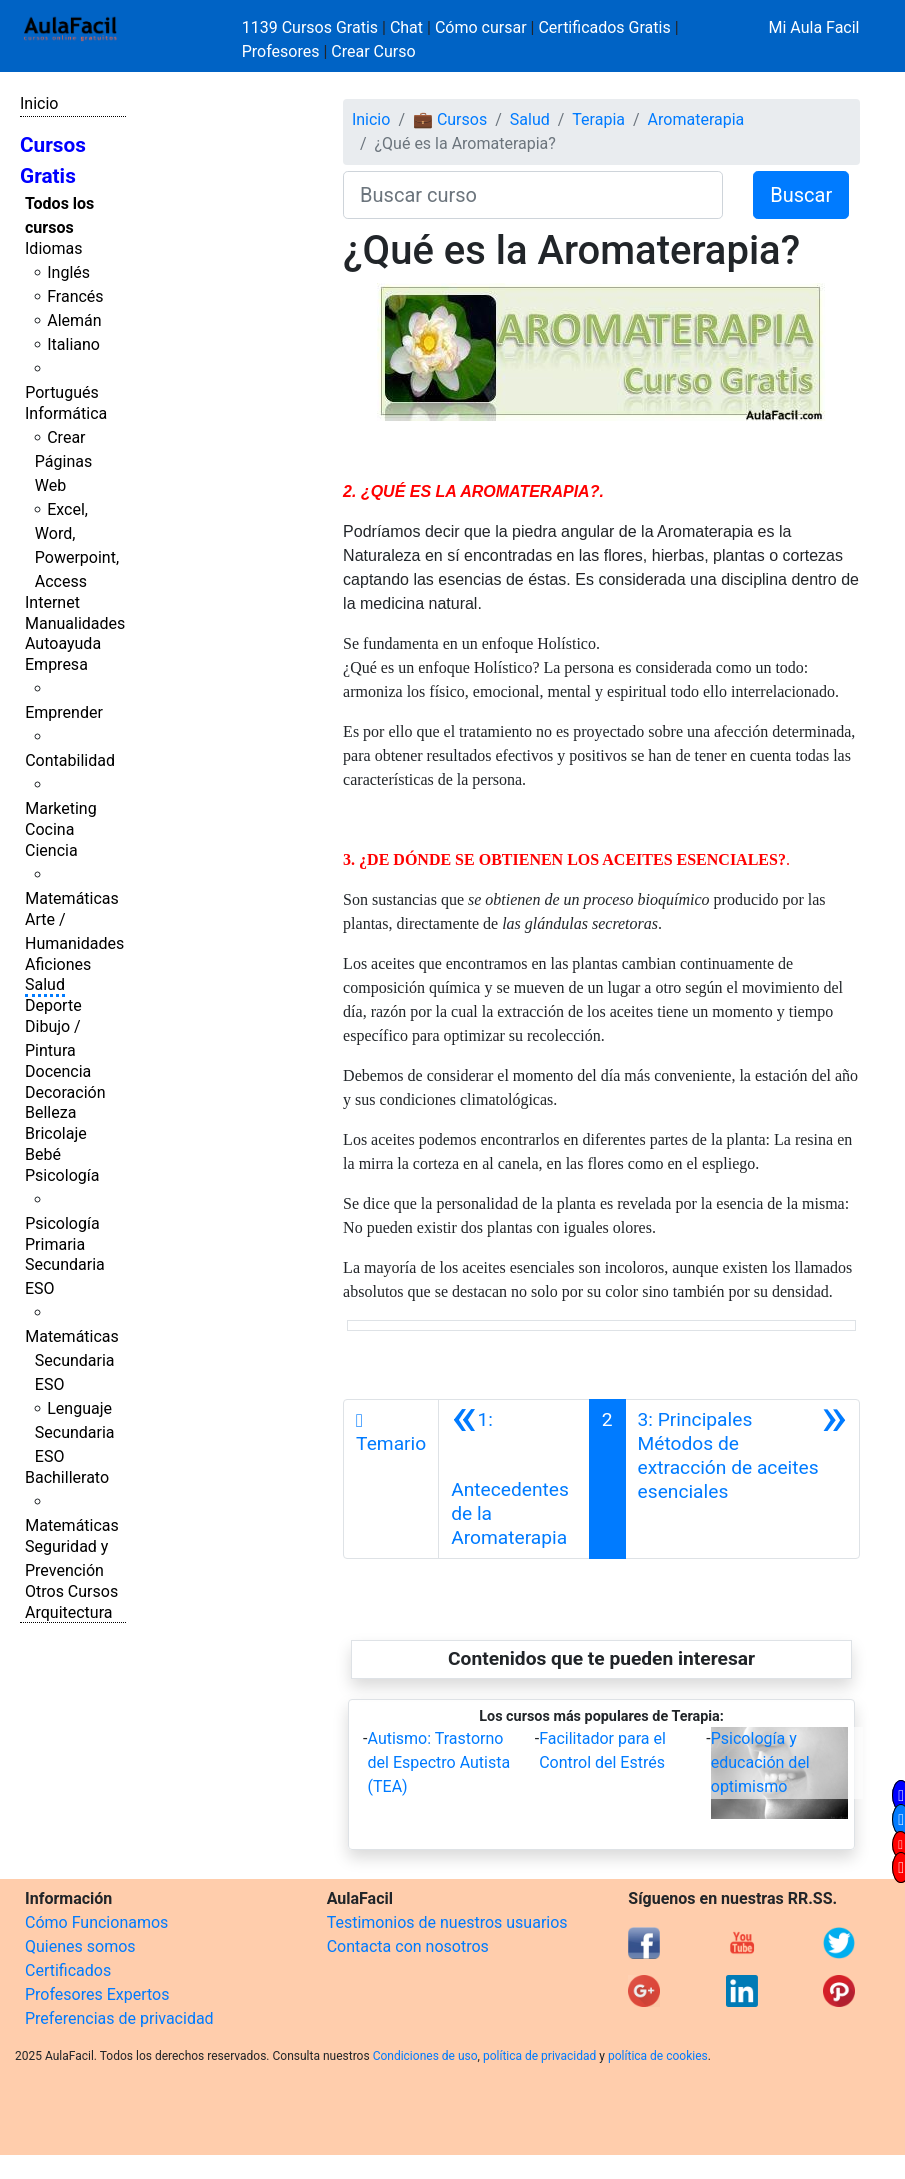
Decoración (65, 1092)
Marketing (60, 808)
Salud (45, 984)
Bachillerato (67, 1477)
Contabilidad (70, 760)
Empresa (56, 664)
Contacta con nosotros (408, 1946)
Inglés (68, 272)
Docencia (58, 1071)
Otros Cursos (71, 1591)
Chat (406, 27)
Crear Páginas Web (63, 461)
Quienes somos (80, 1946)
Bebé (43, 1154)
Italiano (73, 344)
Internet (52, 602)
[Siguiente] (742, 1479)
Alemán (74, 320)
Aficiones (58, 964)
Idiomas (53, 248)
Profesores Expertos (97, 1994)
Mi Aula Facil (813, 27)
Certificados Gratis (604, 27)
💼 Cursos (450, 119)
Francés (75, 296)
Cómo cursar (481, 27)
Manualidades (75, 623)
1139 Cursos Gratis (312, 27)
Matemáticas (72, 898)
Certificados (68, 1970)
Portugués (62, 392)
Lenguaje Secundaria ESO (75, 1432)
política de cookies (658, 2056)
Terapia (598, 119)
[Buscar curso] (533, 195)
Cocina (49, 829)
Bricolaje (56, 1133)
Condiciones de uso (425, 2056)
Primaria (55, 1244)
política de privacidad (539, 2056)
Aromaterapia (696, 119)
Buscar (801, 195)
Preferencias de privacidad (119, 2018)
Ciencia (51, 850)
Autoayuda (63, 643)
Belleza (50, 1112)
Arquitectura (68, 1612)
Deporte (53, 1005)
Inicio (39, 103)
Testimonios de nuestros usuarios (447, 1922)
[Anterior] (514, 1479)
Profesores (281, 51)
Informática (66, 413)
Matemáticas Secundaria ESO (72, 1360)
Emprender (64, 712)
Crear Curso (373, 51)
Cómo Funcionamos (96, 1922)
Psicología (62, 1175)
